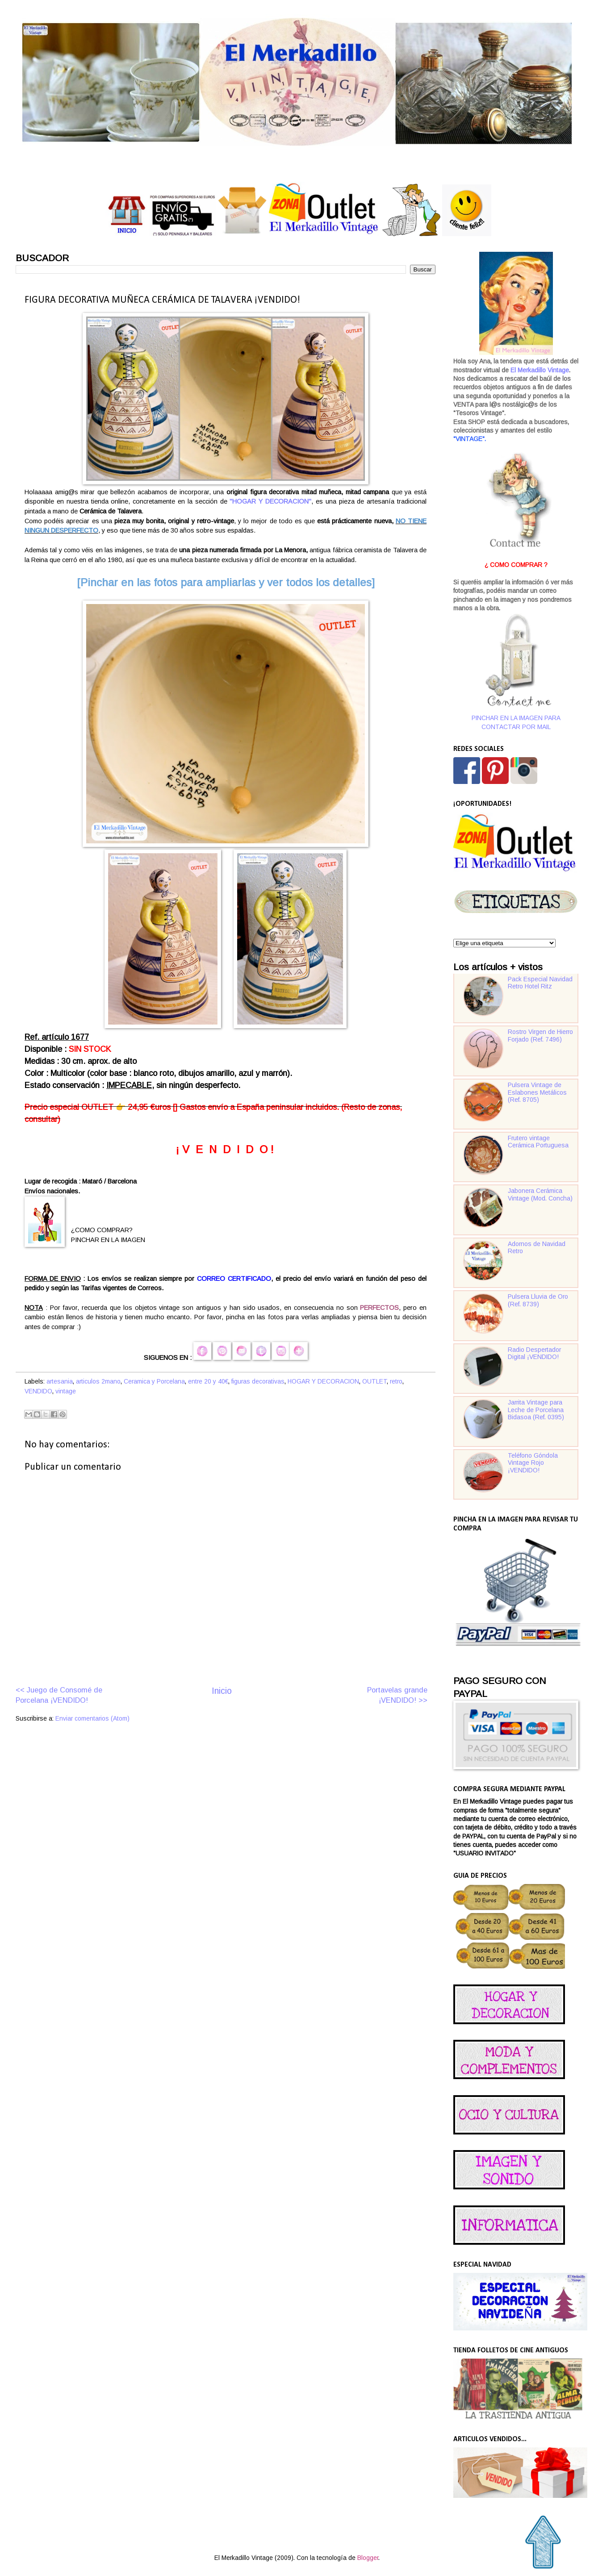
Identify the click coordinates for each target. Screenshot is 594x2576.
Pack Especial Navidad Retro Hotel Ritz (540, 983)
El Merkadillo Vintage (539, 370)
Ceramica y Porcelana (154, 1381)
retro (396, 1381)
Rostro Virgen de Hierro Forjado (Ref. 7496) (540, 1036)
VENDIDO (38, 1391)
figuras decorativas (257, 1381)
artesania (59, 1381)
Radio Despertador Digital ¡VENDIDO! (534, 1353)
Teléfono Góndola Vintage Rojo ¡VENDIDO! (533, 1463)
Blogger (367, 2558)
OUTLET (374, 1381)
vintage (65, 1391)
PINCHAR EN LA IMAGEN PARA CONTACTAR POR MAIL (516, 671)
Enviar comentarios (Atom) (92, 1718)
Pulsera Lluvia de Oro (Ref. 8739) (538, 1300)
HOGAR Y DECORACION (323, 1381)
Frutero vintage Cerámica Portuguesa (538, 1142)
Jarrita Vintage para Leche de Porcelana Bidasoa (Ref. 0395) (536, 1410)
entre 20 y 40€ (208, 1381)
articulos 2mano (98, 1381)
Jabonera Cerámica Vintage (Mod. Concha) (540, 1195)
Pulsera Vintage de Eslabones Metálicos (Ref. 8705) (537, 1092)
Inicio (222, 1691)
